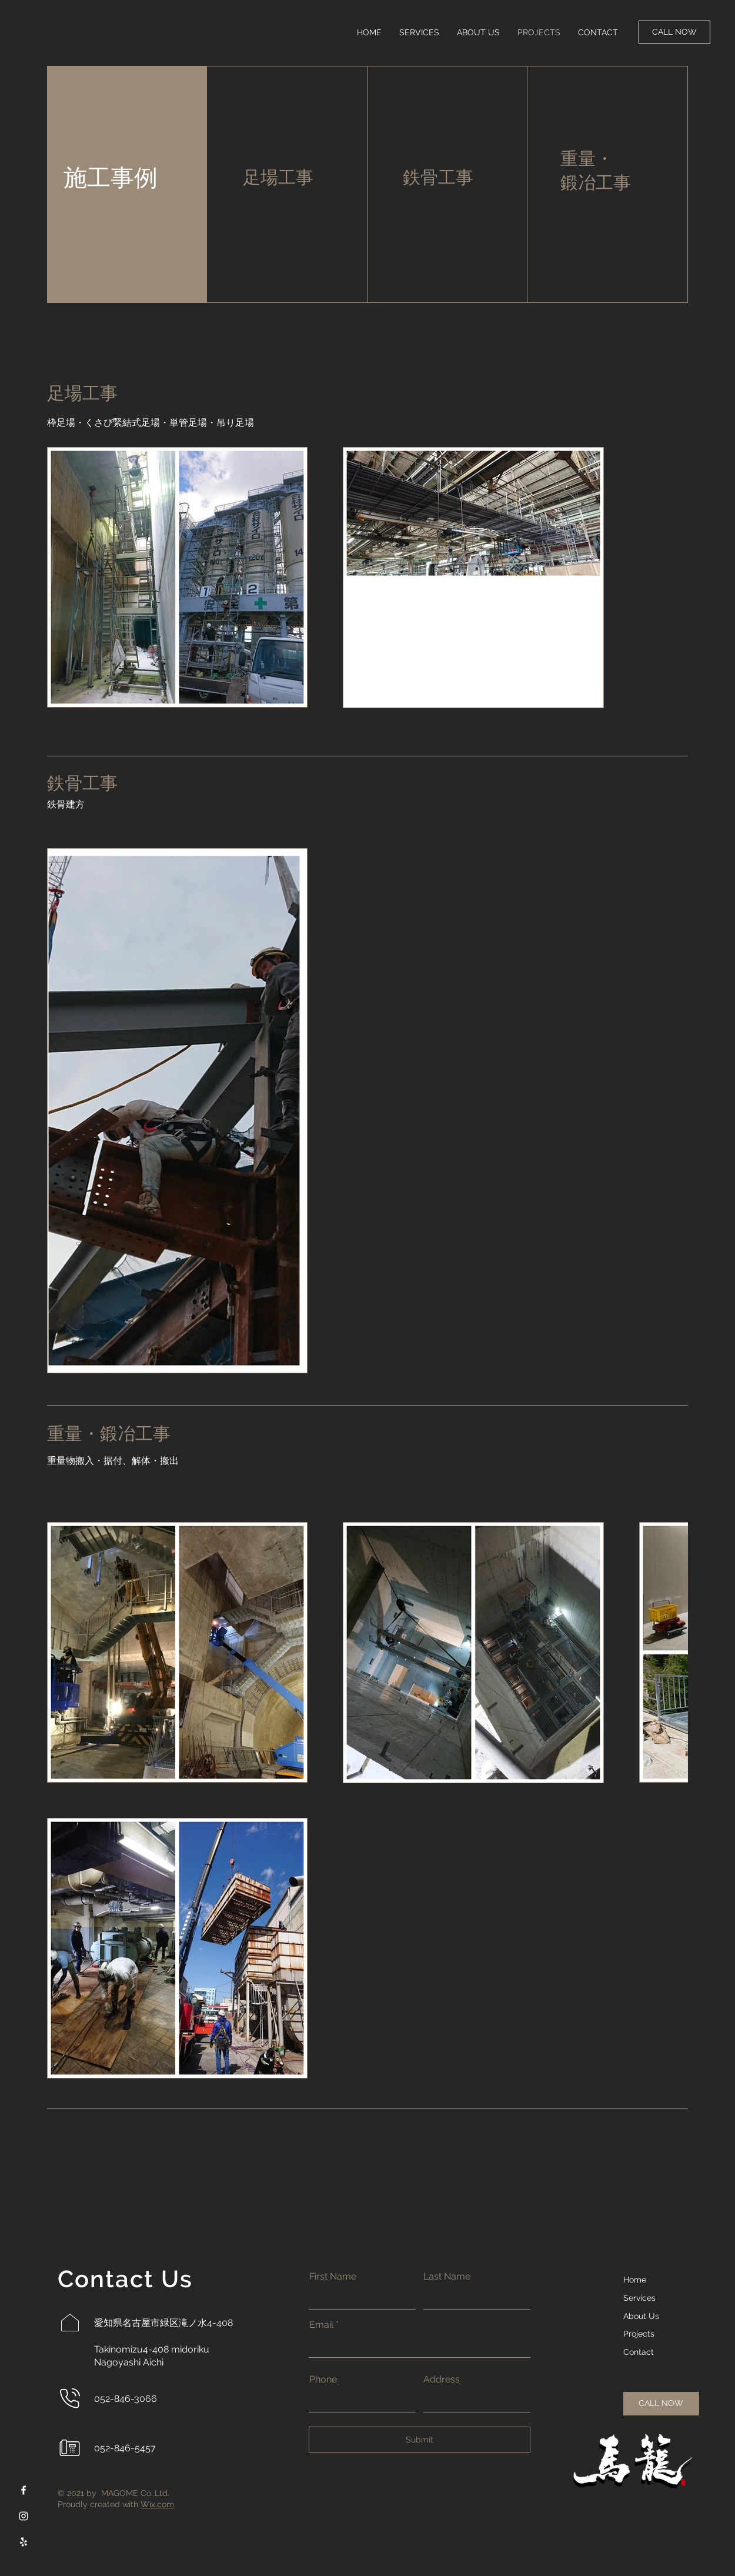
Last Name (446, 2276)
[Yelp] (23, 2542)
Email (321, 2325)
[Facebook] (23, 2490)
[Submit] (419, 2440)
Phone (323, 2379)
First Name (332, 2276)
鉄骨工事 (438, 177)
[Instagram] (23, 2516)
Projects (638, 2333)
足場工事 (278, 177)
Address (441, 2379)
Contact (638, 2352)
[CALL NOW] (674, 32)
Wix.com (157, 2504)
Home (634, 2279)
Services (639, 2298)
